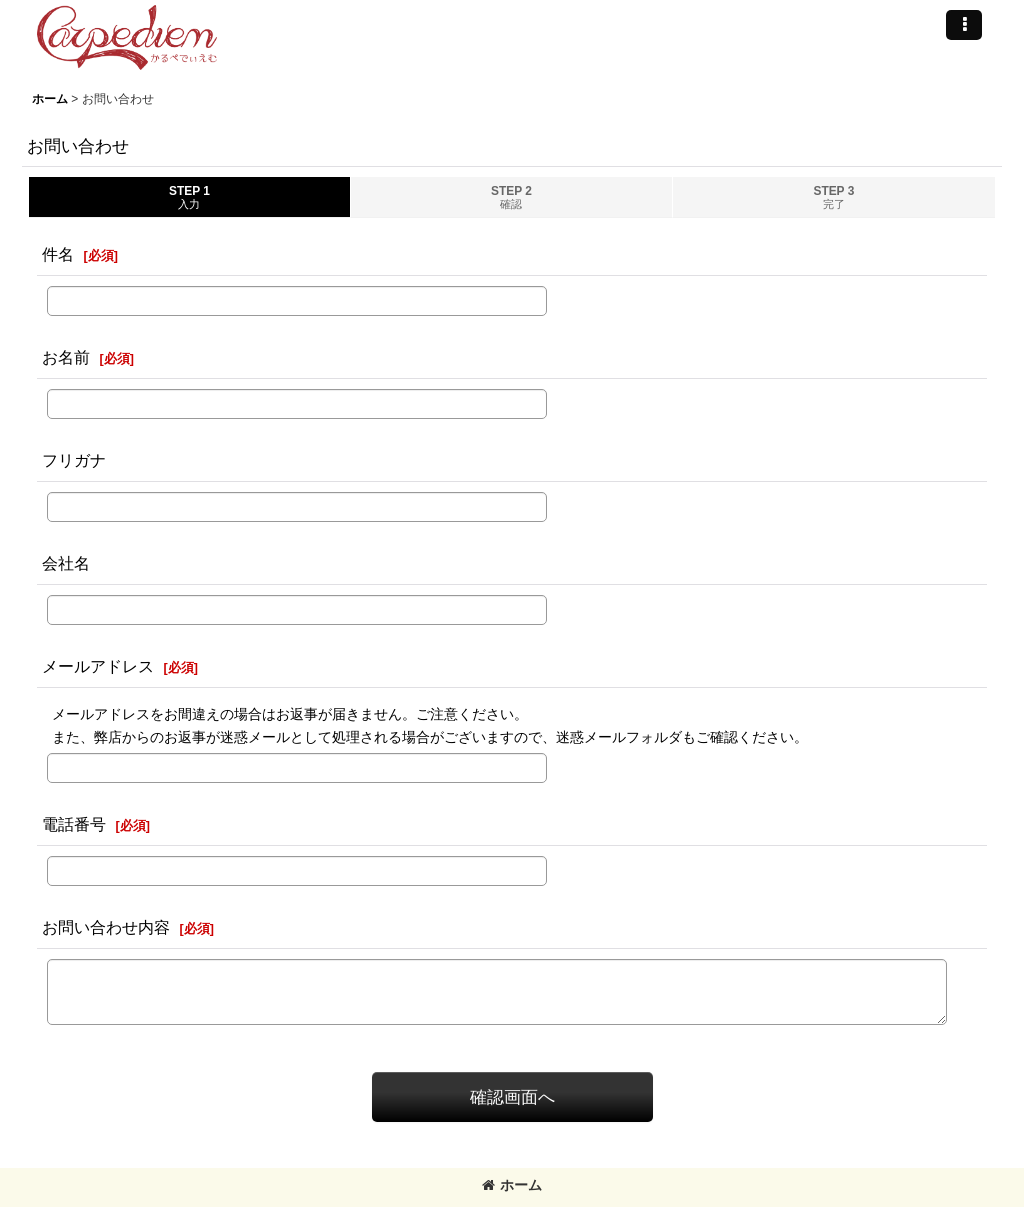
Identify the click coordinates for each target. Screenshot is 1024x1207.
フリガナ (74, 460)
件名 (58, 254)
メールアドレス (98, 666)
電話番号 (74, 824)
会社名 (66, 563)
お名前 (66, 357)
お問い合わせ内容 (106, 927)
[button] (964, 25)
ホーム (512, 1185)
